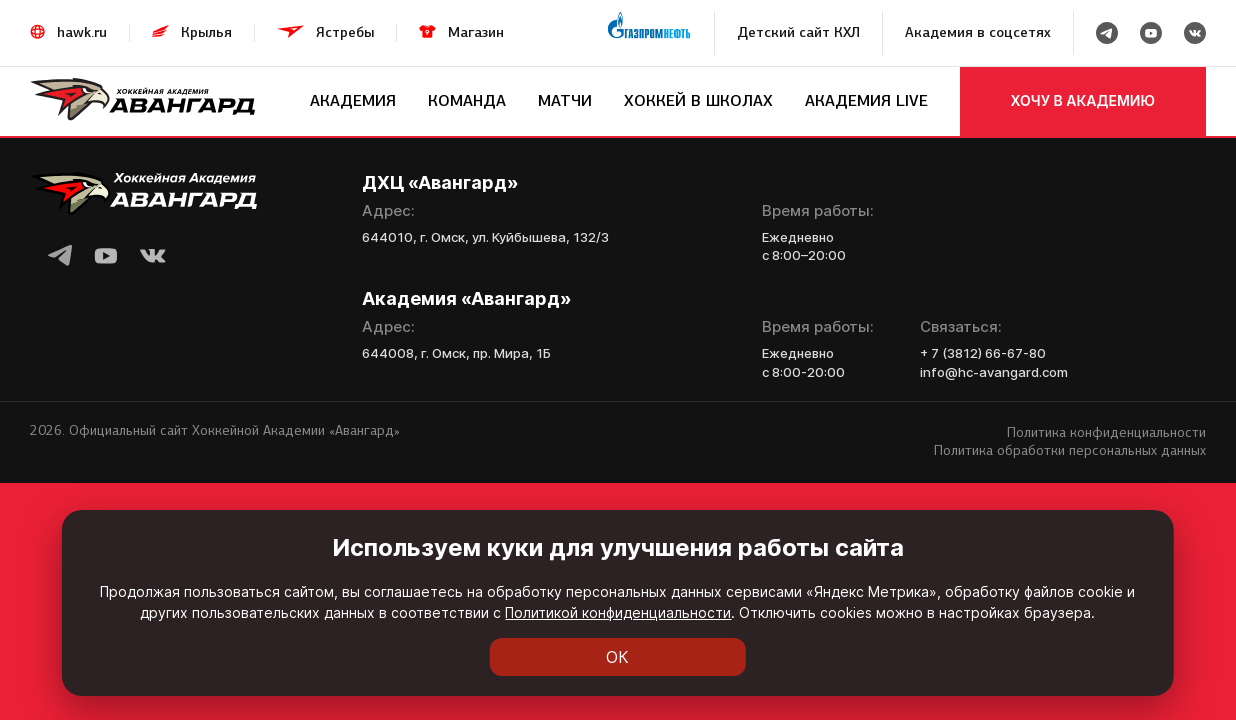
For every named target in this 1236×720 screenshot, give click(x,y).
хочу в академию (1083, 100)
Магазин (476, 32)
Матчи (565, 100)
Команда (467, 100)
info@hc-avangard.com (994, 372)
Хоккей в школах (698, 100)
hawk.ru (82, 32)
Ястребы (345, 32)
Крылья (206, 32)
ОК (617, 657)
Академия (353, 100)
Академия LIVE (866, 100)
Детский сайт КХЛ (798, 32)
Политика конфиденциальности (1106, 432)
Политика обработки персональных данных (1070, 450)
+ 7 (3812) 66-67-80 (983, 353)
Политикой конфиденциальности (618, 612)
